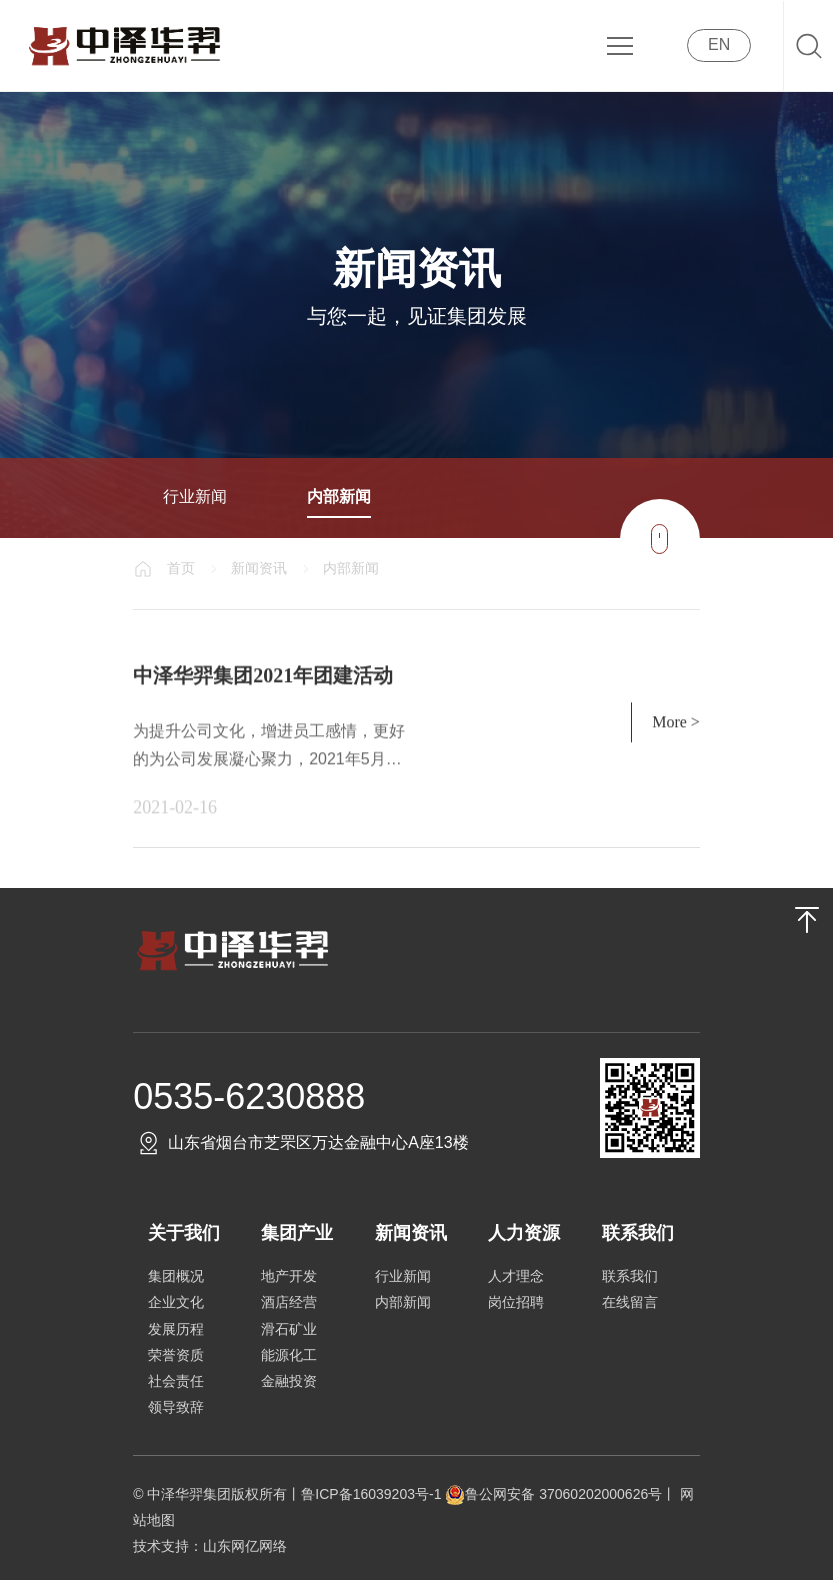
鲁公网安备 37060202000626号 (553, 1494)
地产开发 (289, 1276)
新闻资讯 (259, 567)
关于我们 (184, 1233)
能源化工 (289, 1355)
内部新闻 (339, 496)
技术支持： (168, 1546)
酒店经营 (289, 1302)
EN (719, 44)
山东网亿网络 (245, 1546)
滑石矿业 (289, 1329)
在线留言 (630, 1302)
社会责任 (176, 1381)
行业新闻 (195, 496)
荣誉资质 (176, 1355)
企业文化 (176, 1302)
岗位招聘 (516, 1302)
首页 (181, 567)
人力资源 (524, 1233)
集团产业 (297, 1233)
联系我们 (638, 1233)
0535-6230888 (249, 1096)
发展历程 (176, 1329)
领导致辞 (176, 1407)
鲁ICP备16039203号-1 (373, 1494)
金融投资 (289, 1381)
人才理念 (516, 1276)
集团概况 (176, 1276)
